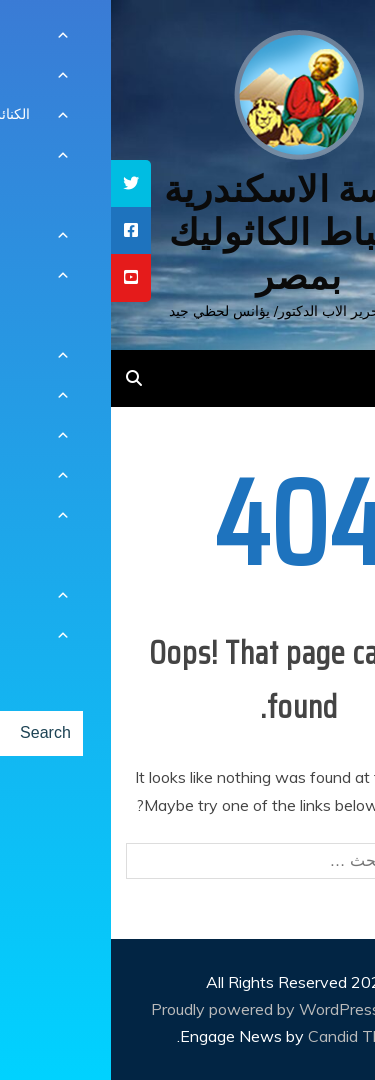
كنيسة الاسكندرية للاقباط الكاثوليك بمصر (187, 232)
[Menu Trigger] (328, 42)
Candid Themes (253, 1036)
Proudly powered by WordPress (156, 1009)
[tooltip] (20, 183)
